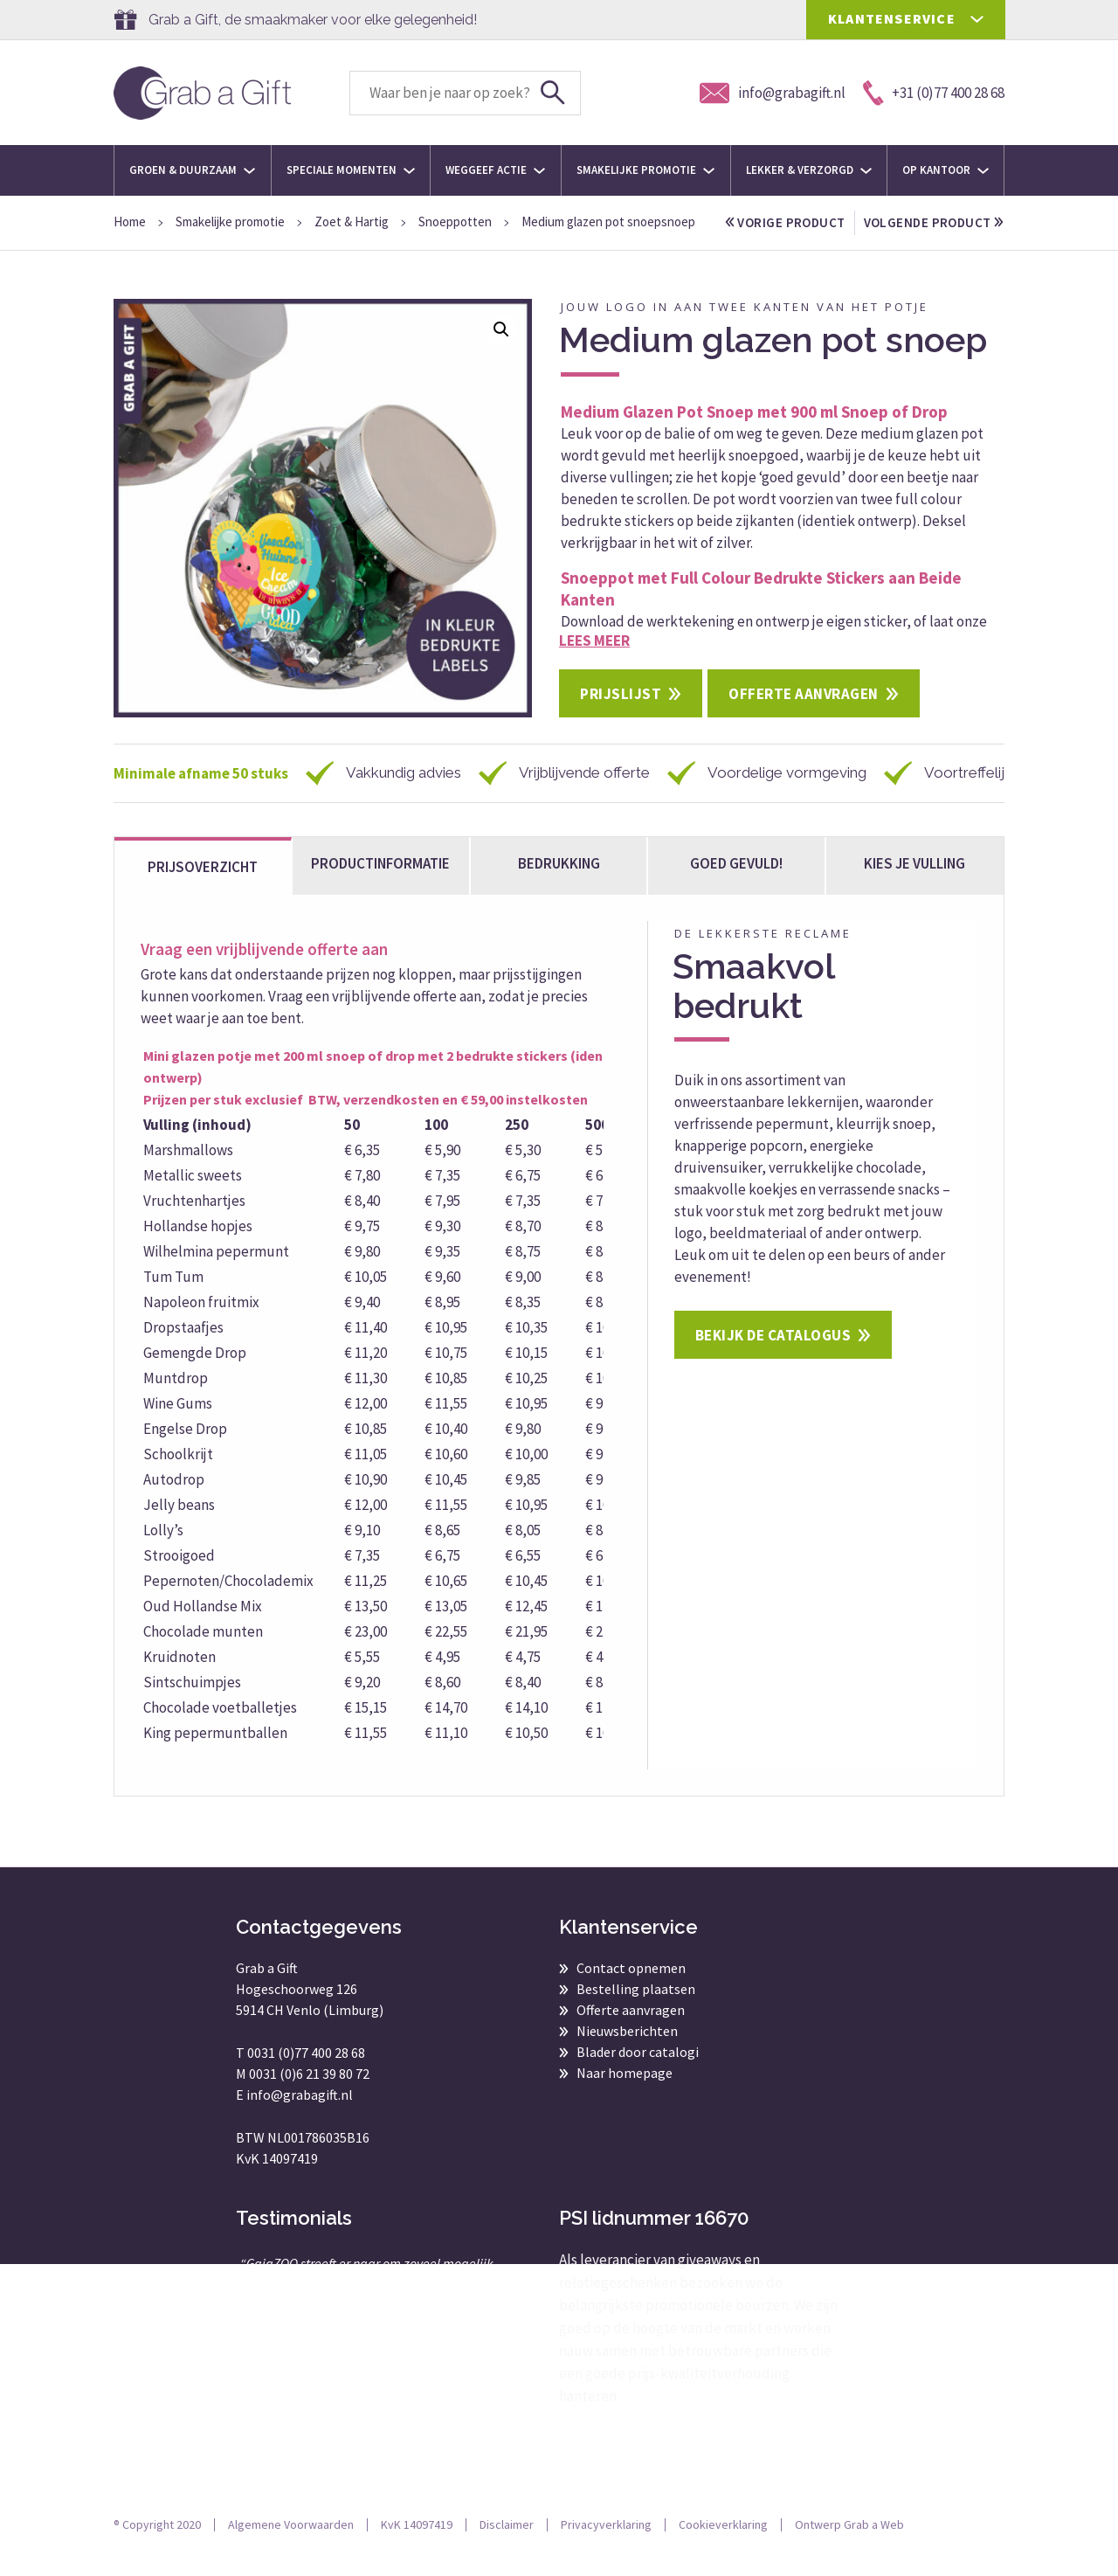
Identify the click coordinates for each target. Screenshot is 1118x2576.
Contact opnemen (631, 1992)
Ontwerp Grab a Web (849, 2549)
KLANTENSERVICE (892, 18)
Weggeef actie (495, 170)
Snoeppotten (455, 221)
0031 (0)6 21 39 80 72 (309, 2098)
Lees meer (594, 665)
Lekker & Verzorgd (809, 170)
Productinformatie (380, 887)
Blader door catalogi (637, 2076)
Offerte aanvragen (803, 718)
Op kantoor (945, 170)
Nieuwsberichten (627, 2055)
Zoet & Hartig (351, 221)
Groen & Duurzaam (192, 170)
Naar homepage (624, 2097)
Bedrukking (559, 887)
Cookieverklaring (723, 2549)
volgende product (795, 247)
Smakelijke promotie (645, 170)
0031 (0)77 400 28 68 (306, 2077)
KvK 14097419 (416, 2549)
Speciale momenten (350, 170)
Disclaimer (507, 2549)
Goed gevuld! (736, 887)
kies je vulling (914, 887)
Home (130, 221)
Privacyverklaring (606, 2549)
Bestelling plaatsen (635, 2013)
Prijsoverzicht (203, 891)
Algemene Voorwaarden (291, 2549)
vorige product (785, 222)
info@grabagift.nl (299, 2119)
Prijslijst (620, 718)
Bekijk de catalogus (773, 1359)
